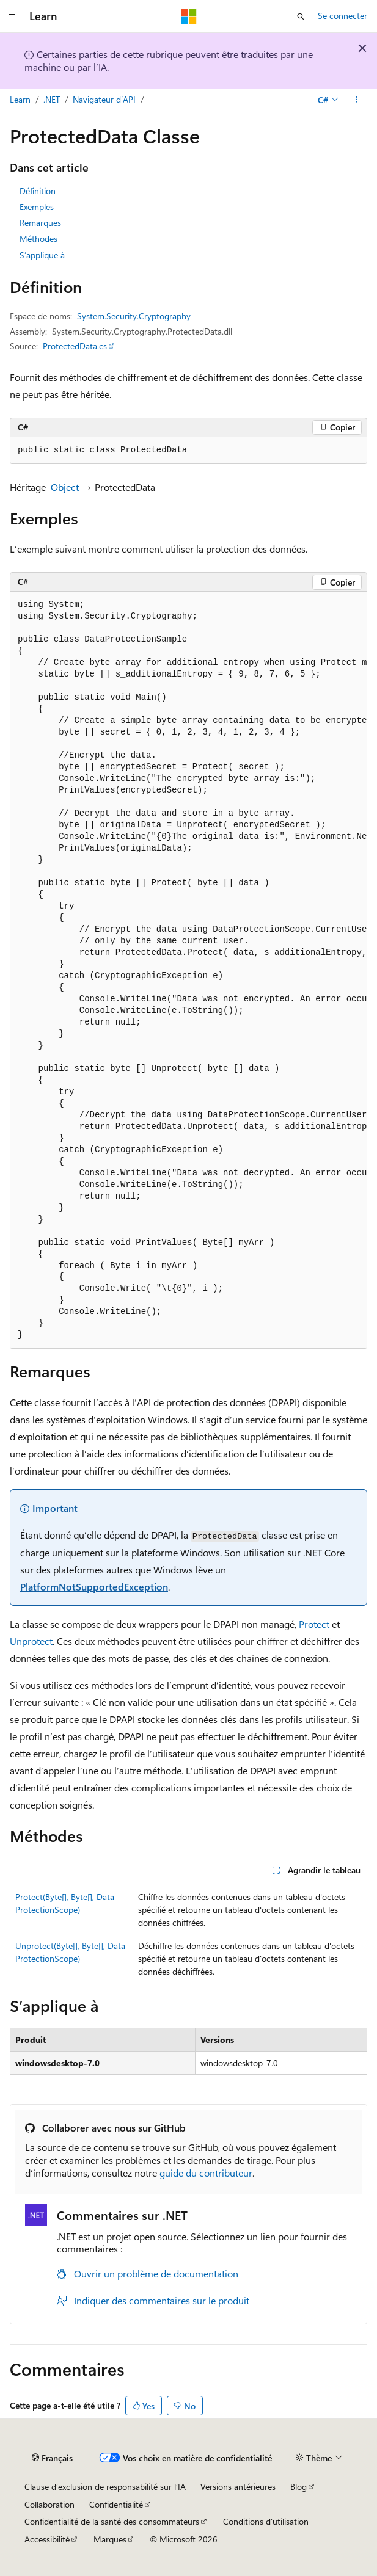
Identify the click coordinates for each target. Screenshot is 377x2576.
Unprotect (31, 1640)
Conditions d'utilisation (266, 2521)
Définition (38, 191)
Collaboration (49, 2504)
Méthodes (38, 238)
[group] (188, 970)
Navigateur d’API (104, 99)
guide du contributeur (205, 2172)
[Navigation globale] (12, 16)
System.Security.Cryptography (134, 316)
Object (65, 487)
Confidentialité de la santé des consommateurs (111, 2521)
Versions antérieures (238, 2486)
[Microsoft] (189, 16)
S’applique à (42, 255)
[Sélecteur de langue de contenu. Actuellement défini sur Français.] (52, 2458)
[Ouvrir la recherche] (300, 16)
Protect (314, 1623)
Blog (298, 2486)
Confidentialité (116, 2504)
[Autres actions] (356, 99)
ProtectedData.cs (75, 346)
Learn (20, 99)
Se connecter (342, 15)
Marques (109, 2539)
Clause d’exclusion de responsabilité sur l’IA (105, 2486)
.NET (51, 99)
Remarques (40, 222)
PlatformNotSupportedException (94, 1586)
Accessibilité (47, 2539)
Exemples (37, 206)
